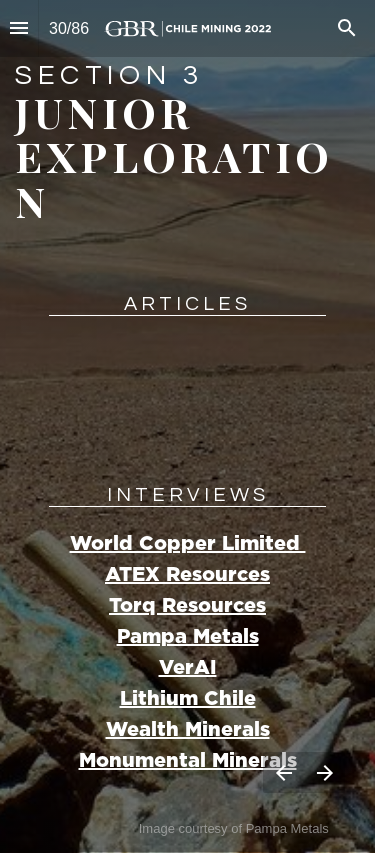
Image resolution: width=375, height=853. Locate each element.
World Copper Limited (188, 544)
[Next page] (324, 772)
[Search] (347, 28)
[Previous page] (283, 772)
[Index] (19, 28)
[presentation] (187, 426)
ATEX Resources (187, 575)
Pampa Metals (188, 637)
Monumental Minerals (188, 761)
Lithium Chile (188, 699)
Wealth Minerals (188, 730)
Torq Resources (187, 606)
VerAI (188, 668)
